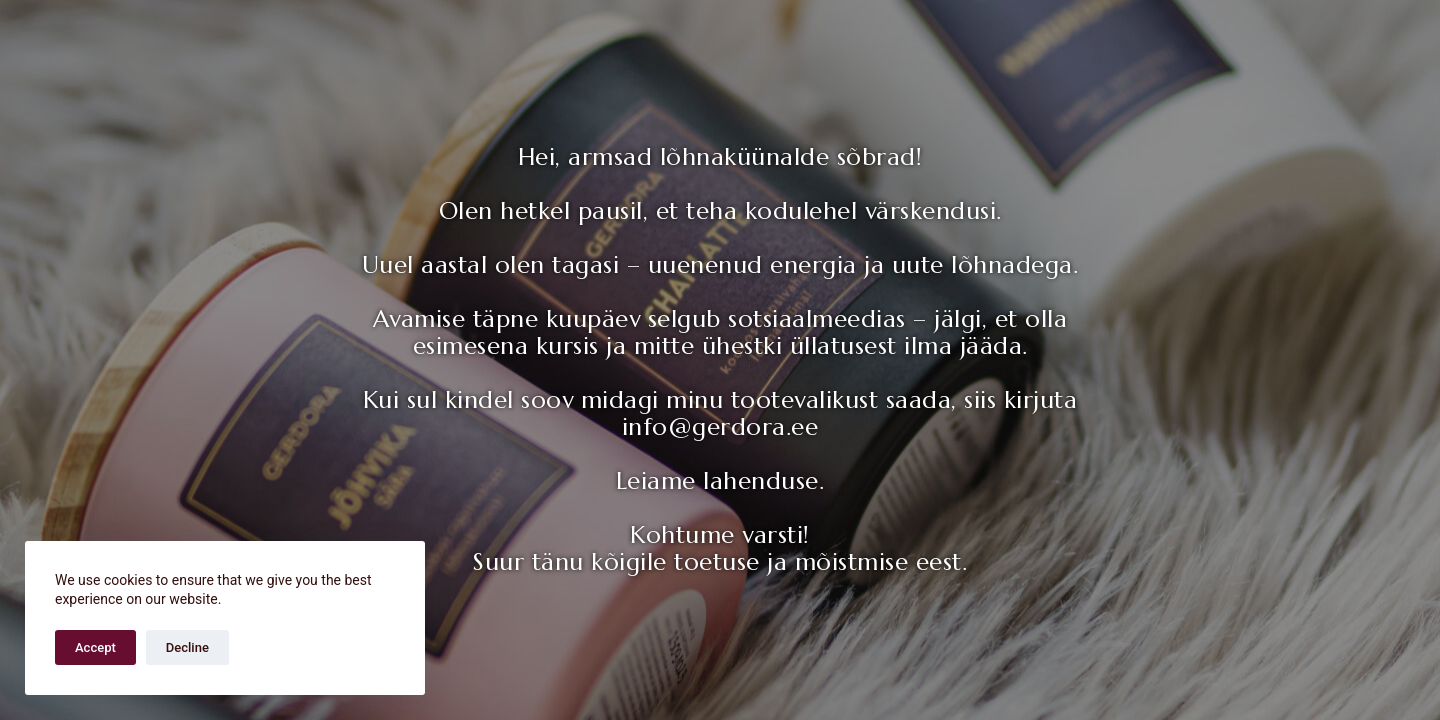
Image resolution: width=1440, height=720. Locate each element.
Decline (187, 647)
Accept (95, 647)
